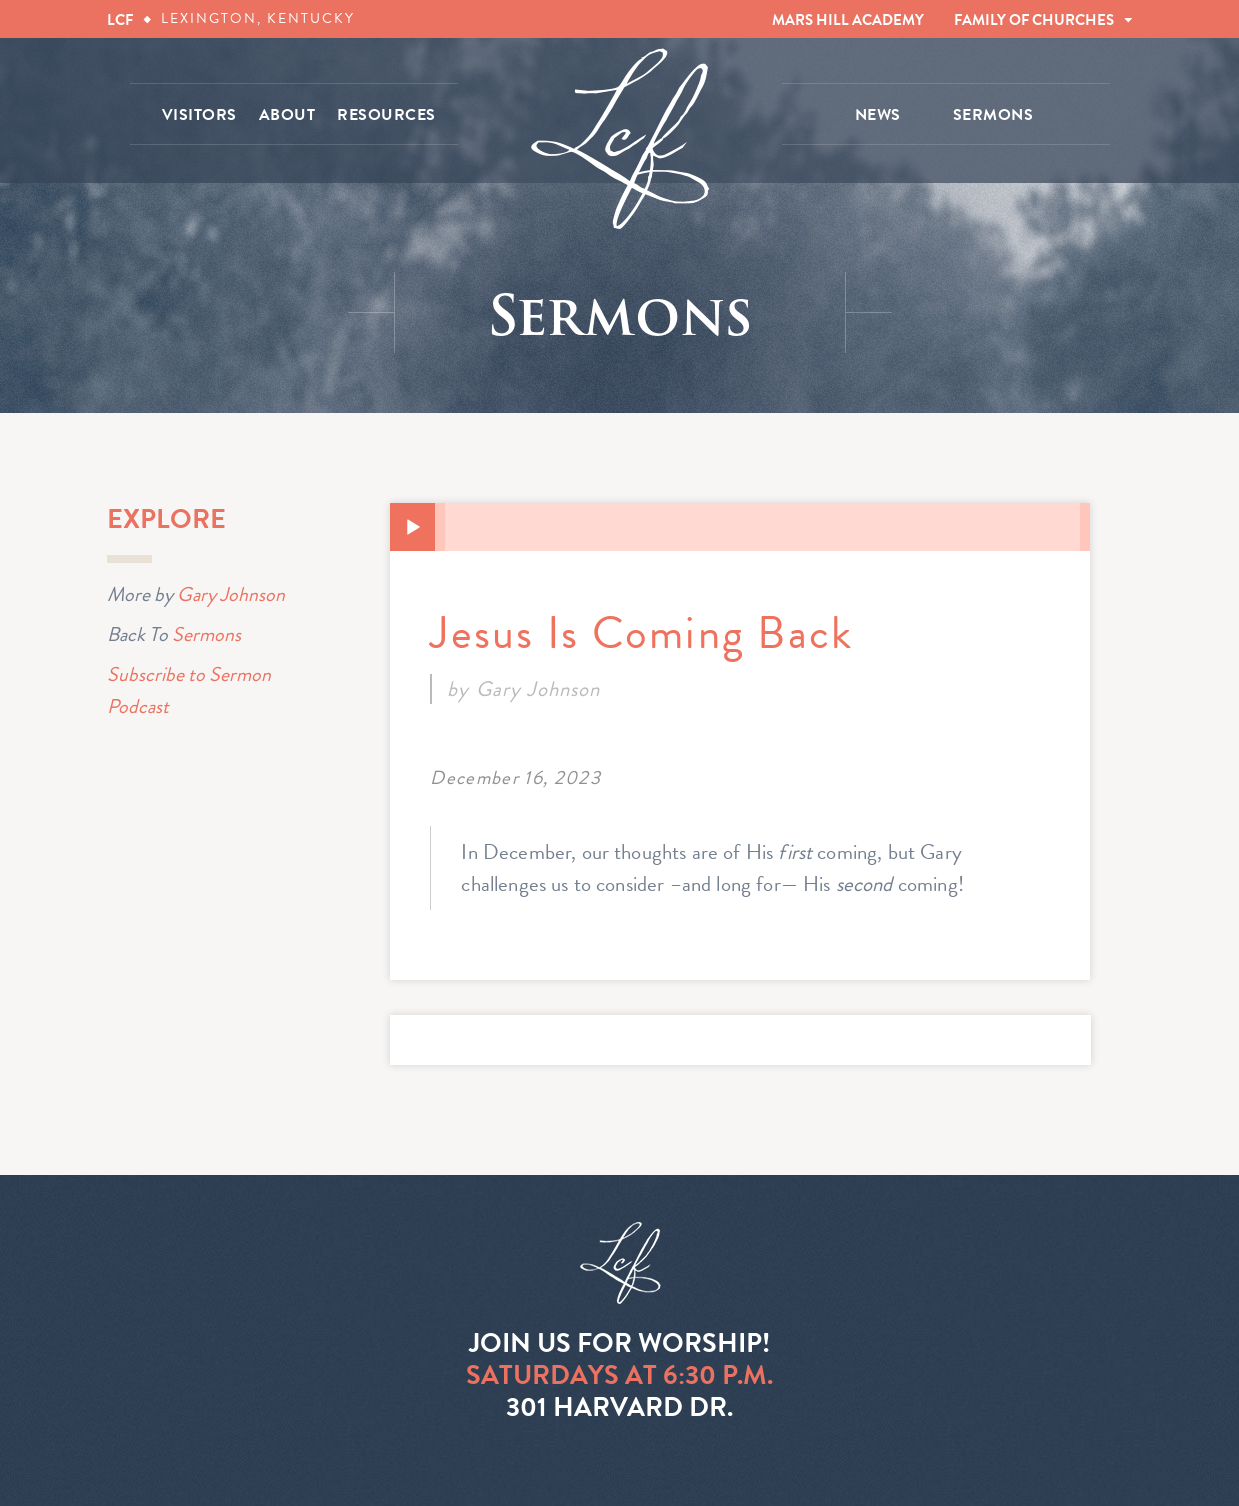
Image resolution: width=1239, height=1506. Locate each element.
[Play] (413, 528)
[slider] (762, 527)
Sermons (206, 634)
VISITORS (199, 115)
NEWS (878, 115)
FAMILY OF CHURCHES (1034, 20)
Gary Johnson (231, 594)
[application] (740, 527)
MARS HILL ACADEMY (848, 20)
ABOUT (287, 115)
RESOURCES (386, 115)
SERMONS (993, 115)
